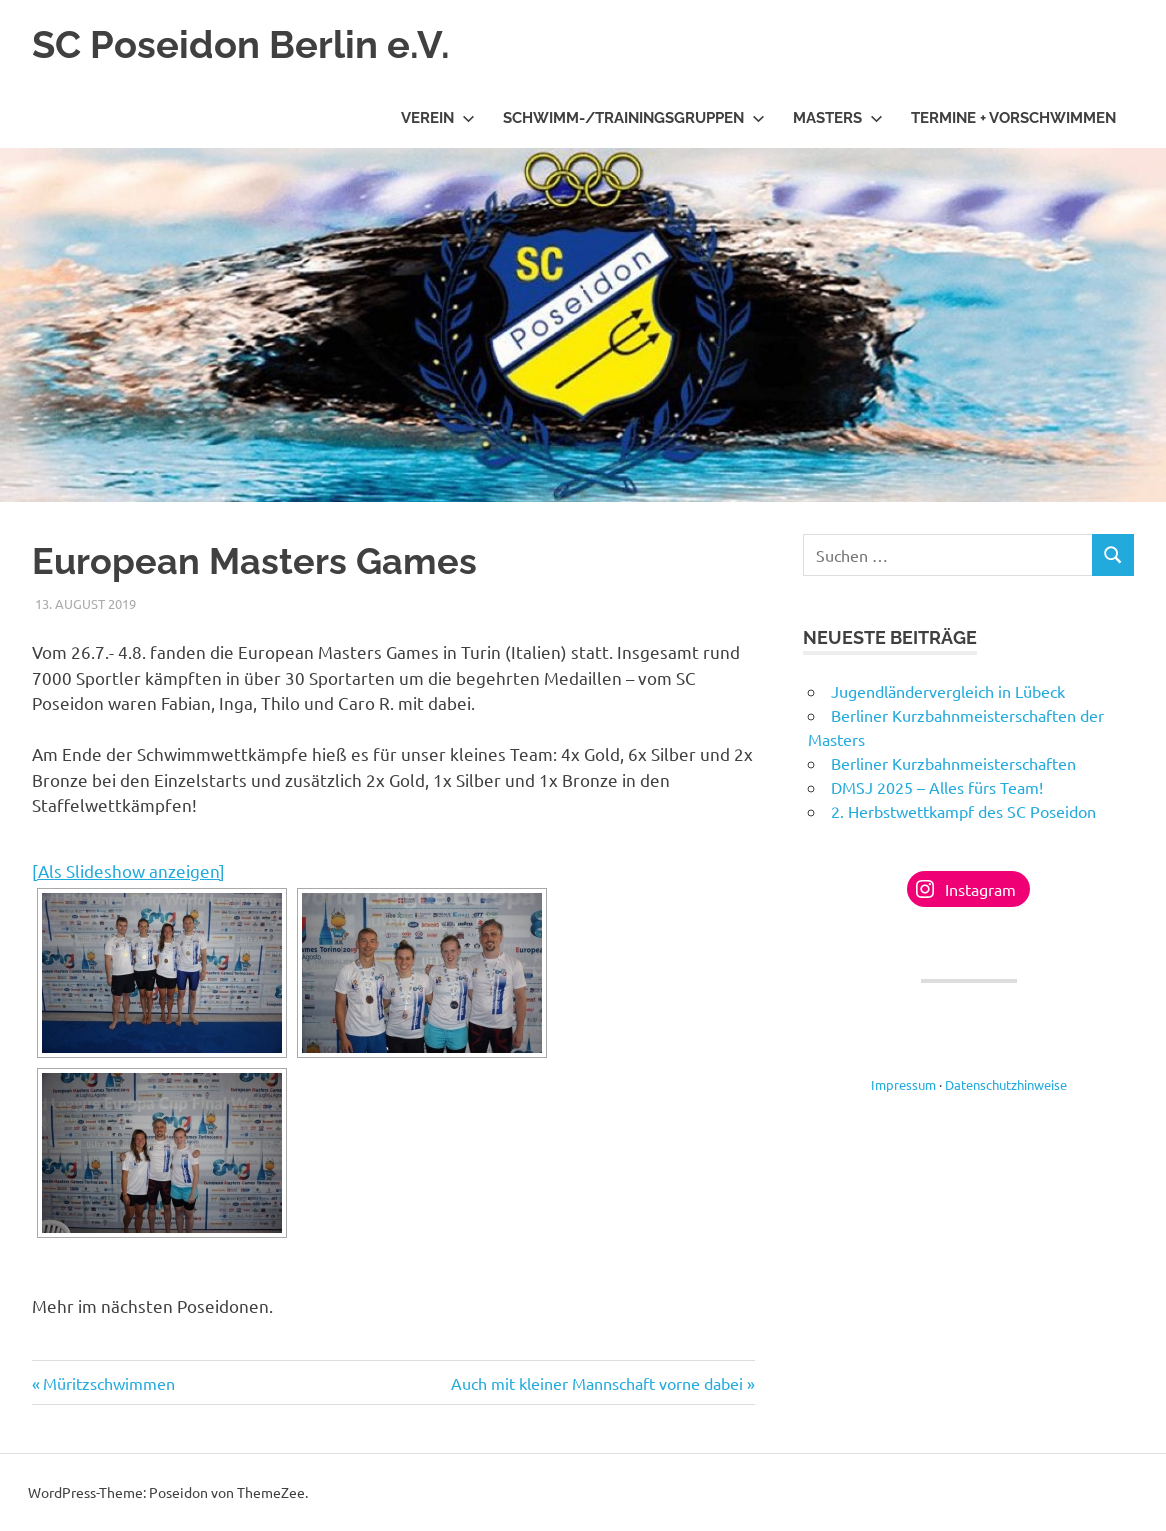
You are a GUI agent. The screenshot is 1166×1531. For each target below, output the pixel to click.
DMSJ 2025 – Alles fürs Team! (937, 787)
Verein (438, 118)
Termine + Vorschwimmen (1013, 118)
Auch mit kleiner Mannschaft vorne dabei (597, 1383)
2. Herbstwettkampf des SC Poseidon (963, 811)
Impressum (903, 1084)
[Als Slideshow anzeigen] (128, 870)
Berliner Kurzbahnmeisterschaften (953, 763)
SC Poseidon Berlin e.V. (241, 44)
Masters (838, 118)
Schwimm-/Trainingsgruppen (634, 118)
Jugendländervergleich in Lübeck (948, 691)
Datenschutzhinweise (1006, 1084)
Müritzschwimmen (109, 1383)
